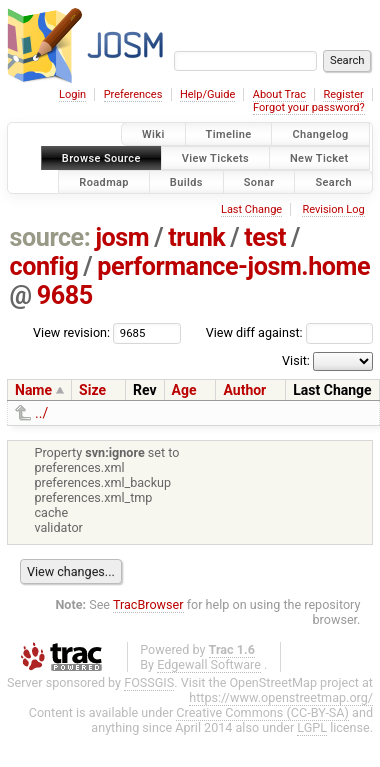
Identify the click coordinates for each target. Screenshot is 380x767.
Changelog (320, 134)
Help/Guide (207, 94)
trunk (196, 237)
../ (41, 413)
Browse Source (101, 157)
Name (33, 390)
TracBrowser (148, 604)
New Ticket (319, 157)
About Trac (279, 94)
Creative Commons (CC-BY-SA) (262, 712)
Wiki (153, 134)
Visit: (296, 360)
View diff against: (289, 332)
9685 (65, 295)
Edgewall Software (209, 664)
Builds (186, 181)
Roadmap (104, 181)
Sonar (259, 181)
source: (50, 237)
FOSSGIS (149, 682)
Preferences (133, 94)
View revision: (71, 332)
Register (343, 94)
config (44, 266)
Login (72, 94)
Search (333, 181)
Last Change (251, 209)
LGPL (312, 727)
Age (184, 390)
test (265, 237)
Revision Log (333, 209)
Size (92, 390)
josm (122, 237)
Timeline (229, 134)
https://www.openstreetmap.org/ (281, 697)
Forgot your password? (309, 107)
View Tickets (215, 157)
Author (244, 390)
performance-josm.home (233, 266)
